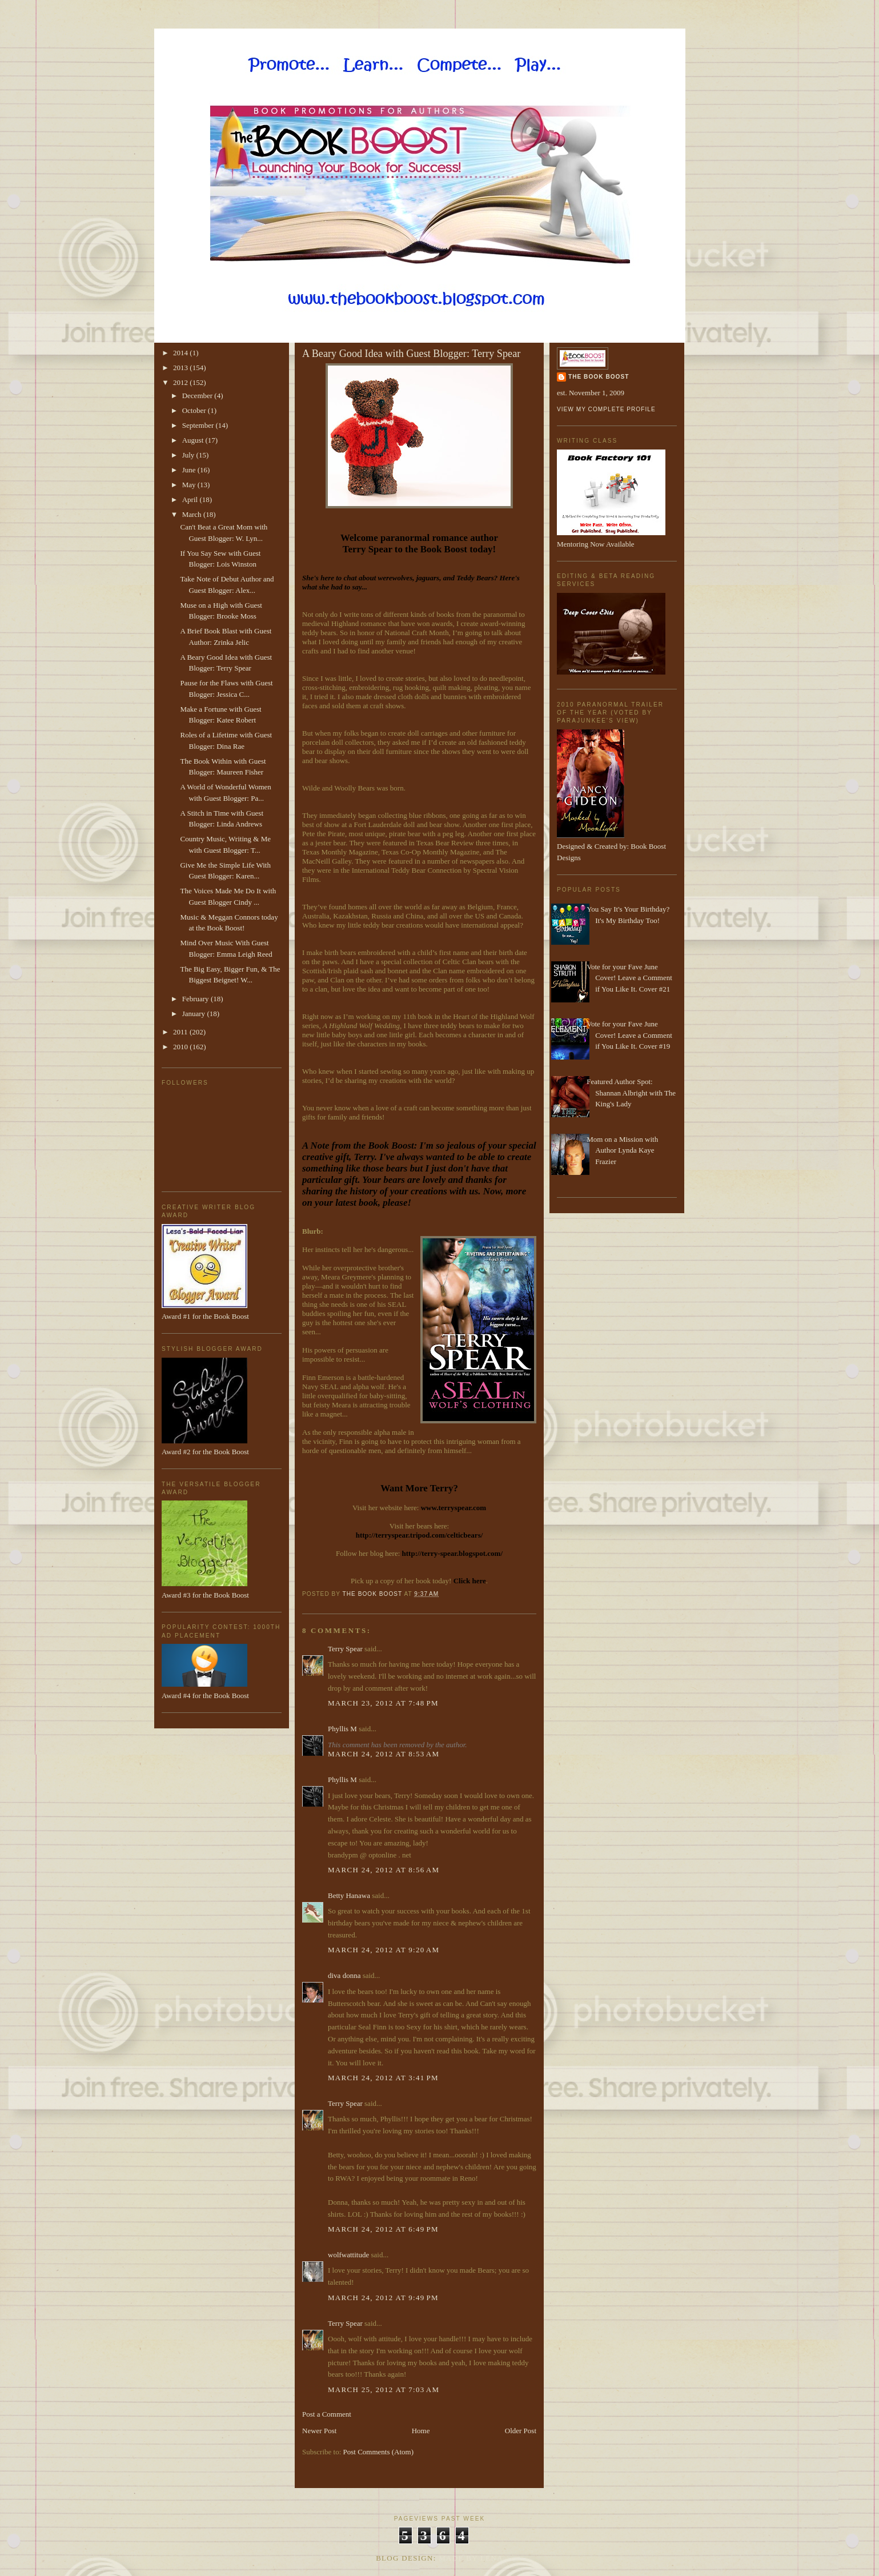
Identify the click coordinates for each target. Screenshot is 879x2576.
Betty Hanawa (349, 1895)
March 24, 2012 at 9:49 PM (383, 2297)
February (196, 998)
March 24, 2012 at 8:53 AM (383, 1754)
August (194, 440)
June (190, 470)
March (192, 514)
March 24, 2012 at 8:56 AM (383, 1869)
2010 (181, 1046)
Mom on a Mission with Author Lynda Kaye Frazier (622, 1150)
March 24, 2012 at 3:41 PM (383, 2077)
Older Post (520, 2430)
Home (421, 2430)
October (195, 410)
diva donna (344, 1975)
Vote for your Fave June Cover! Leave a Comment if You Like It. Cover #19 (629, 1035)
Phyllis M (342, 1728)
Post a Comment (326, 2414)
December (198, 395)
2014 (181, 352)
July (189, 455)
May (190, 484)
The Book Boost (598, 377)
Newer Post (319, 2430)
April (191, 499)
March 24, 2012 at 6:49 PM (383, 2229)
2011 (181, 1032)
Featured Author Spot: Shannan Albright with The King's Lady (631, 1092)
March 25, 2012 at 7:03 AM (383, 2389)
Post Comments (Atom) (378, 2451)
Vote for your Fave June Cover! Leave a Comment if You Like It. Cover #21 (629, 977)
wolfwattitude (348, 2254)
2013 (181, 367)
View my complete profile (606, 409)
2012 (181, 382)
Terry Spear (345, 1648)
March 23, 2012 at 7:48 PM (383, 1703)
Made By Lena (471, 2558)
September (199, 425)
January (194, 1013)
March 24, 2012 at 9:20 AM (383, 1949)
